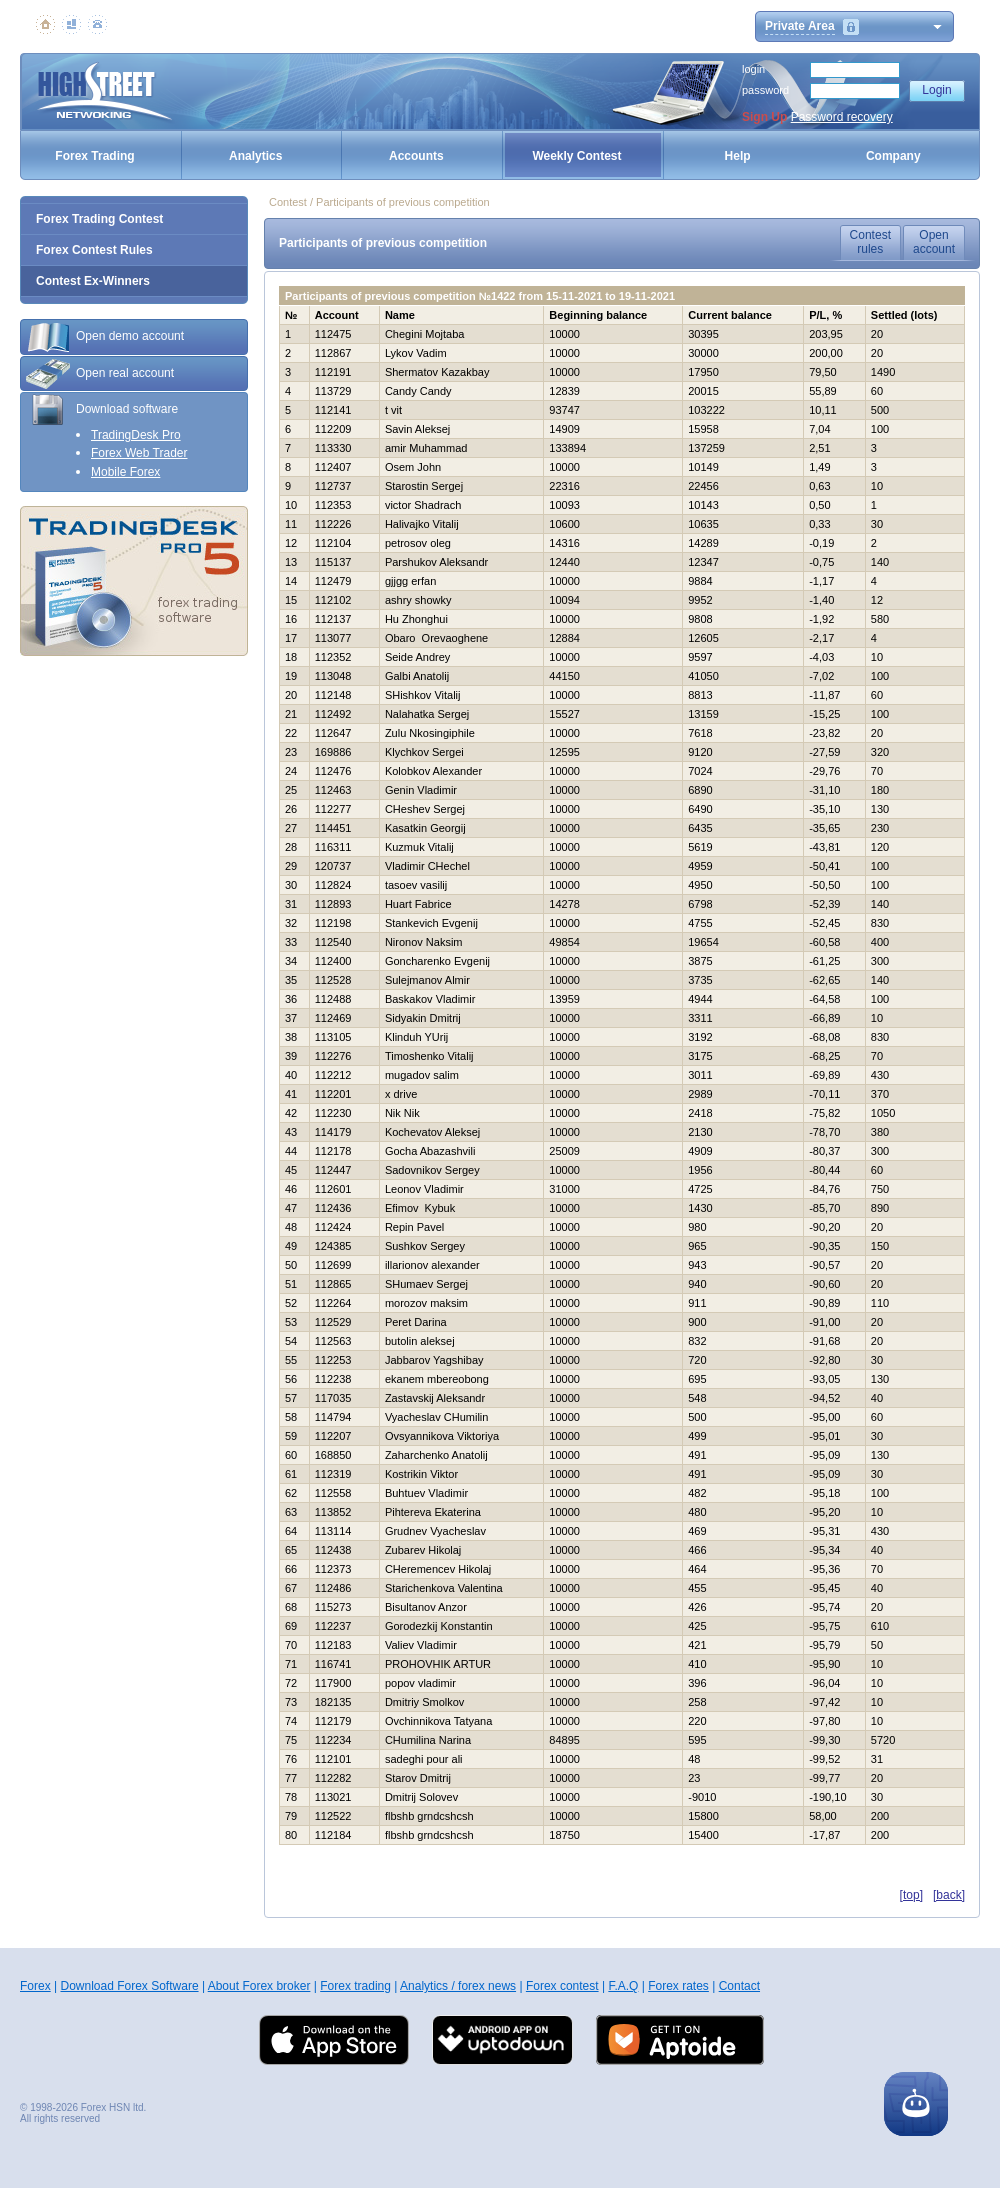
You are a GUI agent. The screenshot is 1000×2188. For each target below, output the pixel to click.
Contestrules (870, 242)
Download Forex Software (129, 1986)
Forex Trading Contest (99, 219)
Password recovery (842, 117)
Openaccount (934, 242)
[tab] (134, 337)
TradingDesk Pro (136, 435)
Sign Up (764, 117)
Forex (35, 1986)
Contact (739, 1986)
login (753, 69)
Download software (102, 410)
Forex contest (562, 1986)
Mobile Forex (125, 472)
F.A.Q (623, 1986)
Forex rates (678, 1986)
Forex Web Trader (139, 453)
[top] (911, 1895)
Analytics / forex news (458, 1986)
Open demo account (105, 337)
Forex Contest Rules (94, 250)
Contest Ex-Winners (93, 281)
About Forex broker (259, 1986)
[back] (949, 1895)
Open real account (100, 374)
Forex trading (355, 1986)
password (765, 90)
